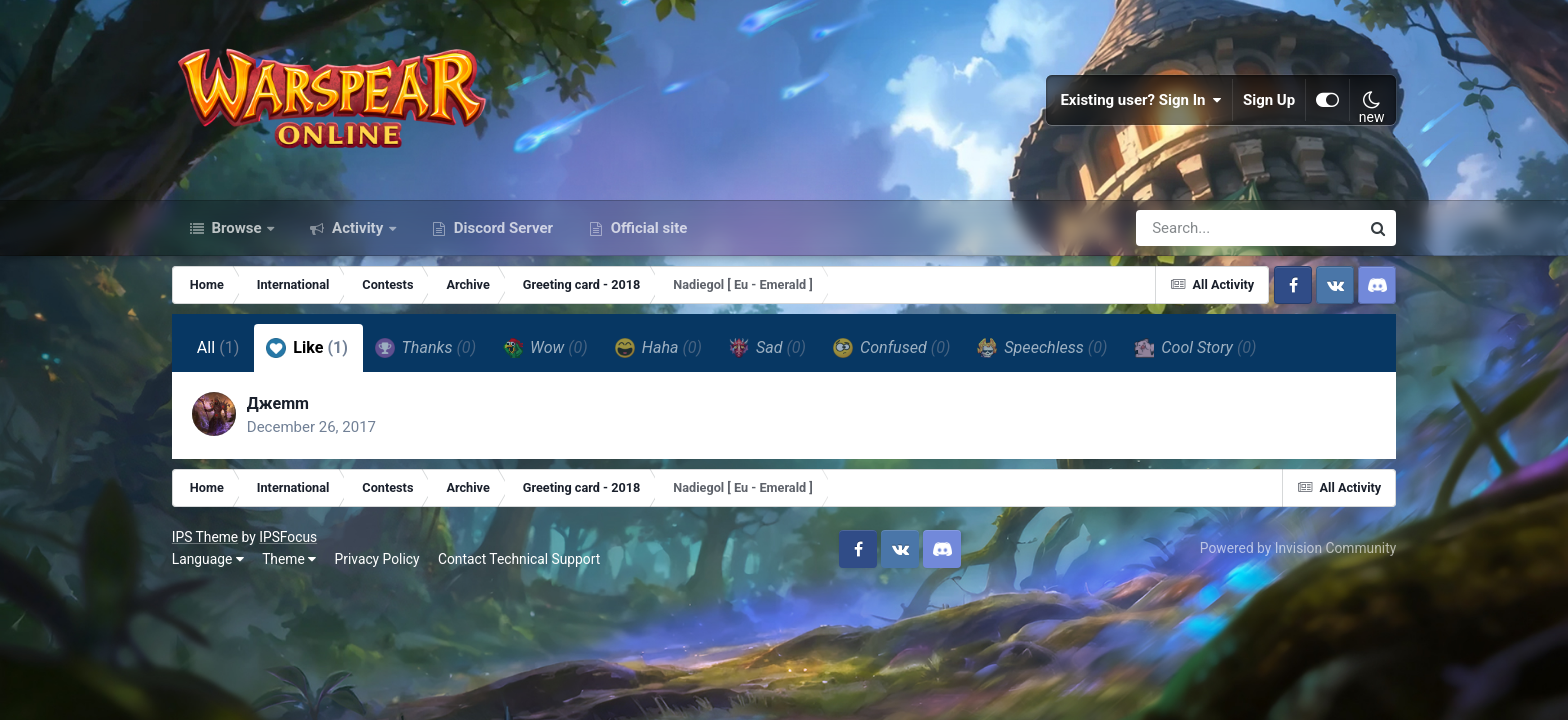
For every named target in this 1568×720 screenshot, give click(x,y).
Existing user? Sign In (1141, 100)
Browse (237, 228)
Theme (289, 559)
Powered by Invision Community (1298, 548)
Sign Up (1269, 100)
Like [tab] (307, 348)
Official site (647, 228)
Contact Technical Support (519, 559)
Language (208, 559)
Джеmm (278, 403)
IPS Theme (205, 537)
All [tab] (218, 347)
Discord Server (501, 228)
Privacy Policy (377, 559)
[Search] (1191, 228)
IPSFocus (288, 537)
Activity (357, 228)
